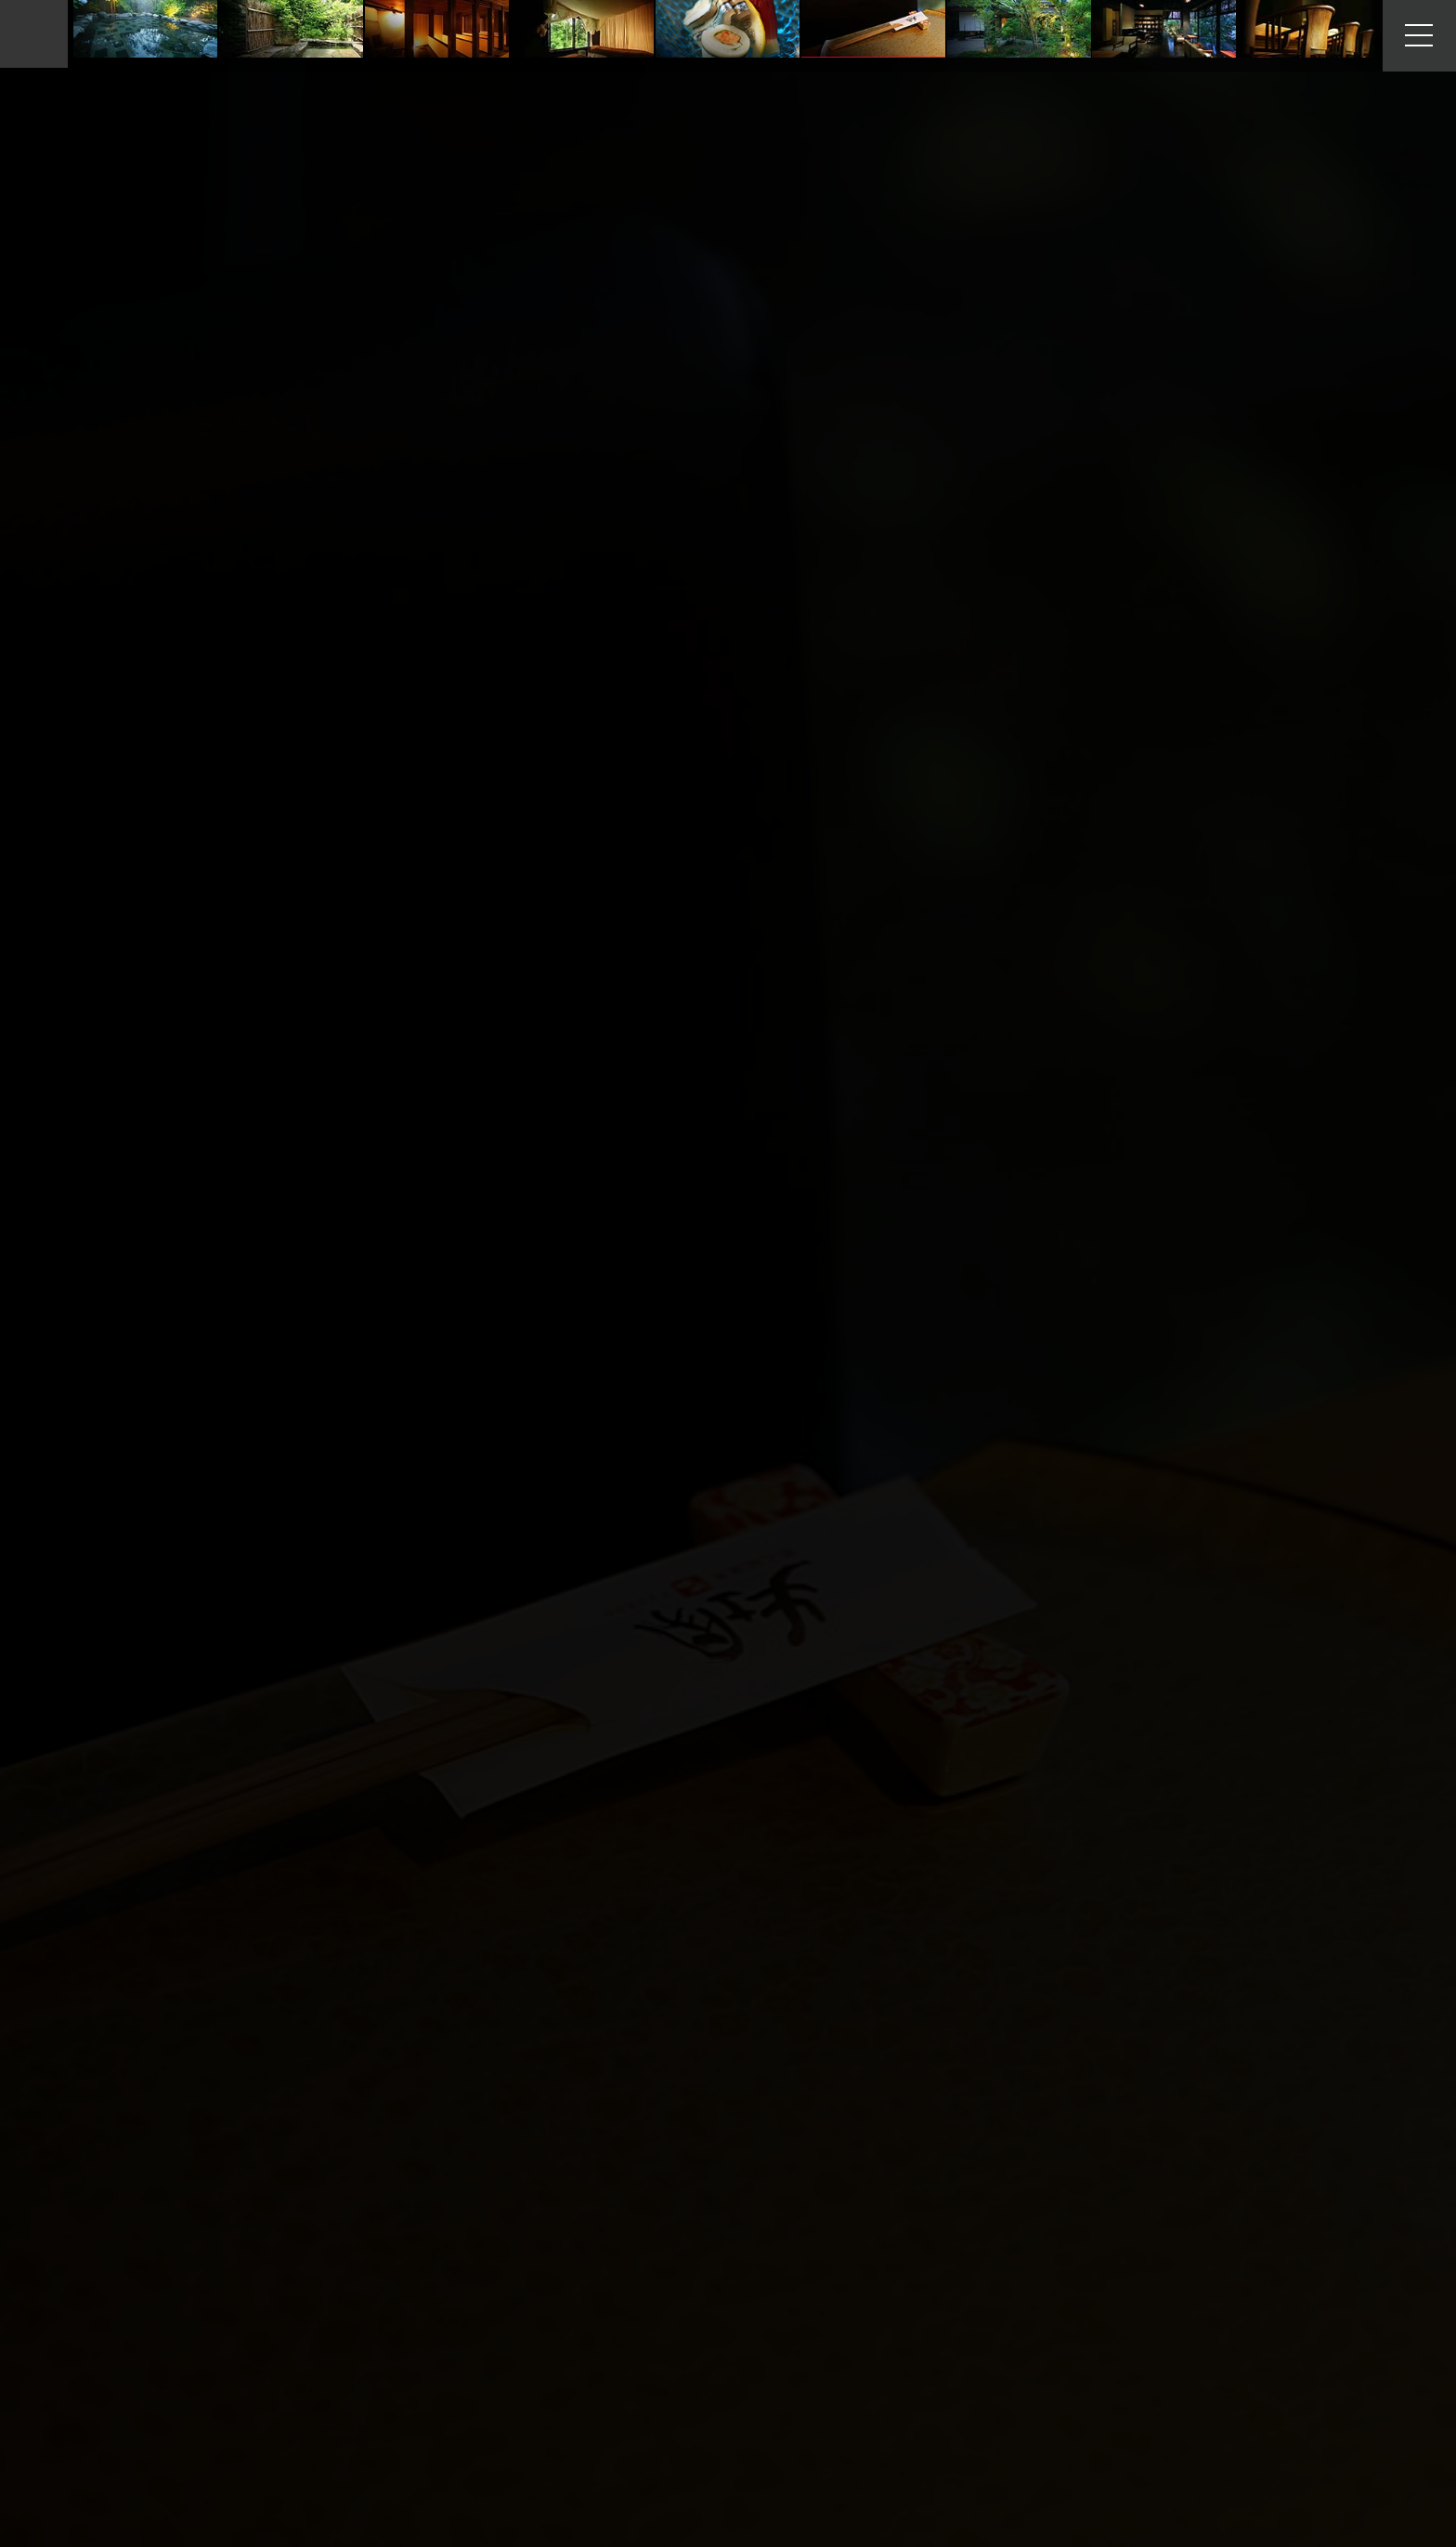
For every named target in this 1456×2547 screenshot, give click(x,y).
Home (102, 35)
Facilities (148, 35)
